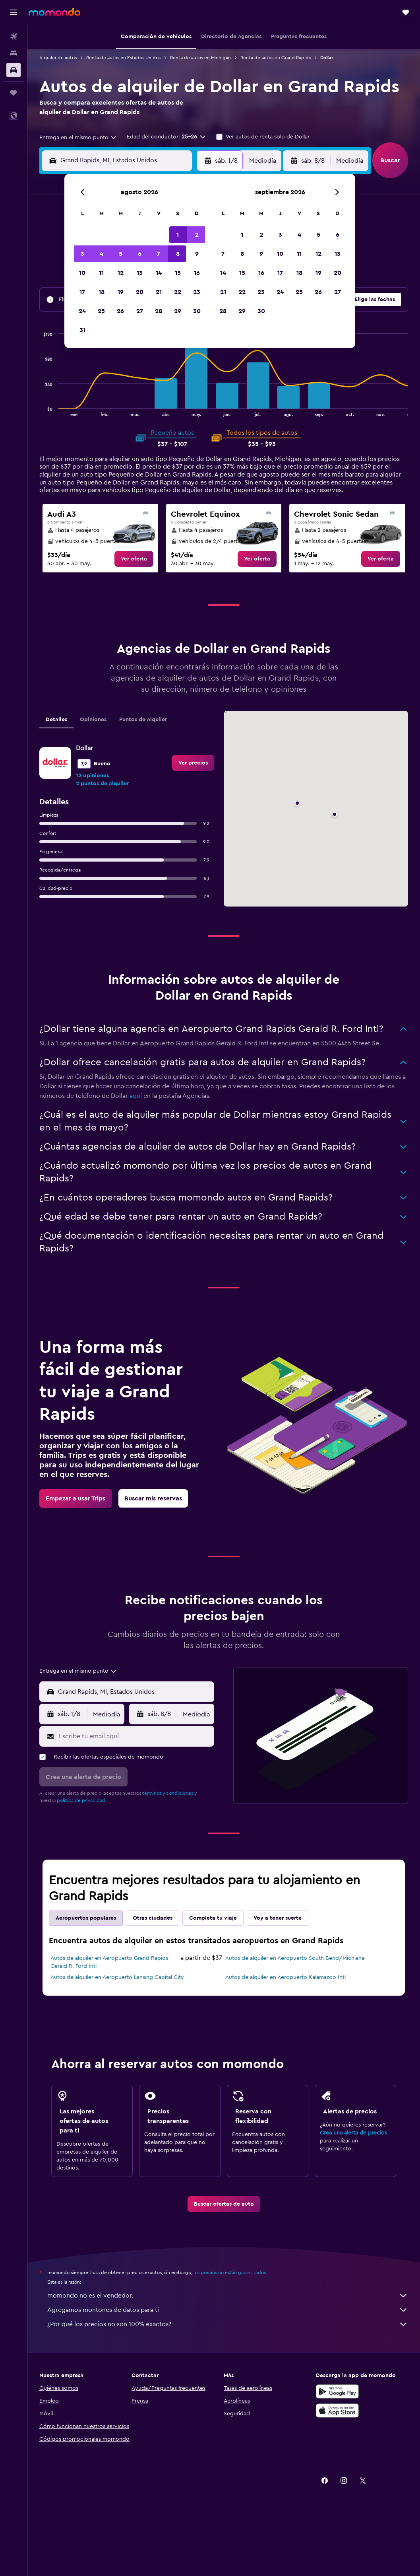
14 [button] (159, 273)
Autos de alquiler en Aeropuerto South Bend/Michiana (294, 1958)
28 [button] (158, 311)
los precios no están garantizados (230, 2272)
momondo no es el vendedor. (227, 2295)
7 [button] (158, 254)
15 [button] (178, 273)
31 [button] (82, 330)
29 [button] (177, 311)
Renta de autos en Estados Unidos (123, 57)
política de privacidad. (81, 1800)
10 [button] (82, 273)
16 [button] (197, 273)
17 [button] (82, 292)
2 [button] (197, 235)
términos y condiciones (167, 1793)
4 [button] (101, 254)
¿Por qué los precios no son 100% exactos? (227, 2324)
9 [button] (197, 254)
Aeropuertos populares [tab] (86, 1918)
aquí (136, 1096)
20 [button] (139, 292)
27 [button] (139, 311)
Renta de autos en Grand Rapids (275, 57)
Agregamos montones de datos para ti (227, 2310)
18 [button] (102, 292)
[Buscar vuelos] (13, 37)
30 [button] (197, 311)
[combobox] (78, 138)
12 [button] (121, 273)
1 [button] (177, 235)
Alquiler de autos (58, 57)
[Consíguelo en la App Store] (337, 2410)
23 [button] (196, 292)
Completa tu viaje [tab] (213, 1918)
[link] (133, 559)
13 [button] (140, 273)
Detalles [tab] (56, 719)
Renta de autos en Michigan (200, 57)
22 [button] (177, 292)
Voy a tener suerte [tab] (278, 1918)
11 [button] (101, 273)
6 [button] (139, 254)
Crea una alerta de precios (353, 2133)
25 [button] (101, 311)
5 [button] (120, 254)
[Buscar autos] (13, 70)
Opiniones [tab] (93, 719)
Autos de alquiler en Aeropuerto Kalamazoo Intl (285, 1977)
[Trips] (13, 93)
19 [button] (121, 292)
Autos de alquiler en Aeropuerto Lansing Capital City (117, 1977)
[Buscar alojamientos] (13, 53)
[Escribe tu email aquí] (134, 1736)
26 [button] (120, 311)
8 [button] (178, 254)
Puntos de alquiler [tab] (143, 719)
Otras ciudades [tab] (152, 1918)
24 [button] (82, 311)
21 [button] (159, 292)
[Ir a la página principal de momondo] (54, 12)
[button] (13, 12)
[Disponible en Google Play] (337, 2391)
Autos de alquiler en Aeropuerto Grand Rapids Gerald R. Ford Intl (109, 1962)
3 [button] (82, 254)
